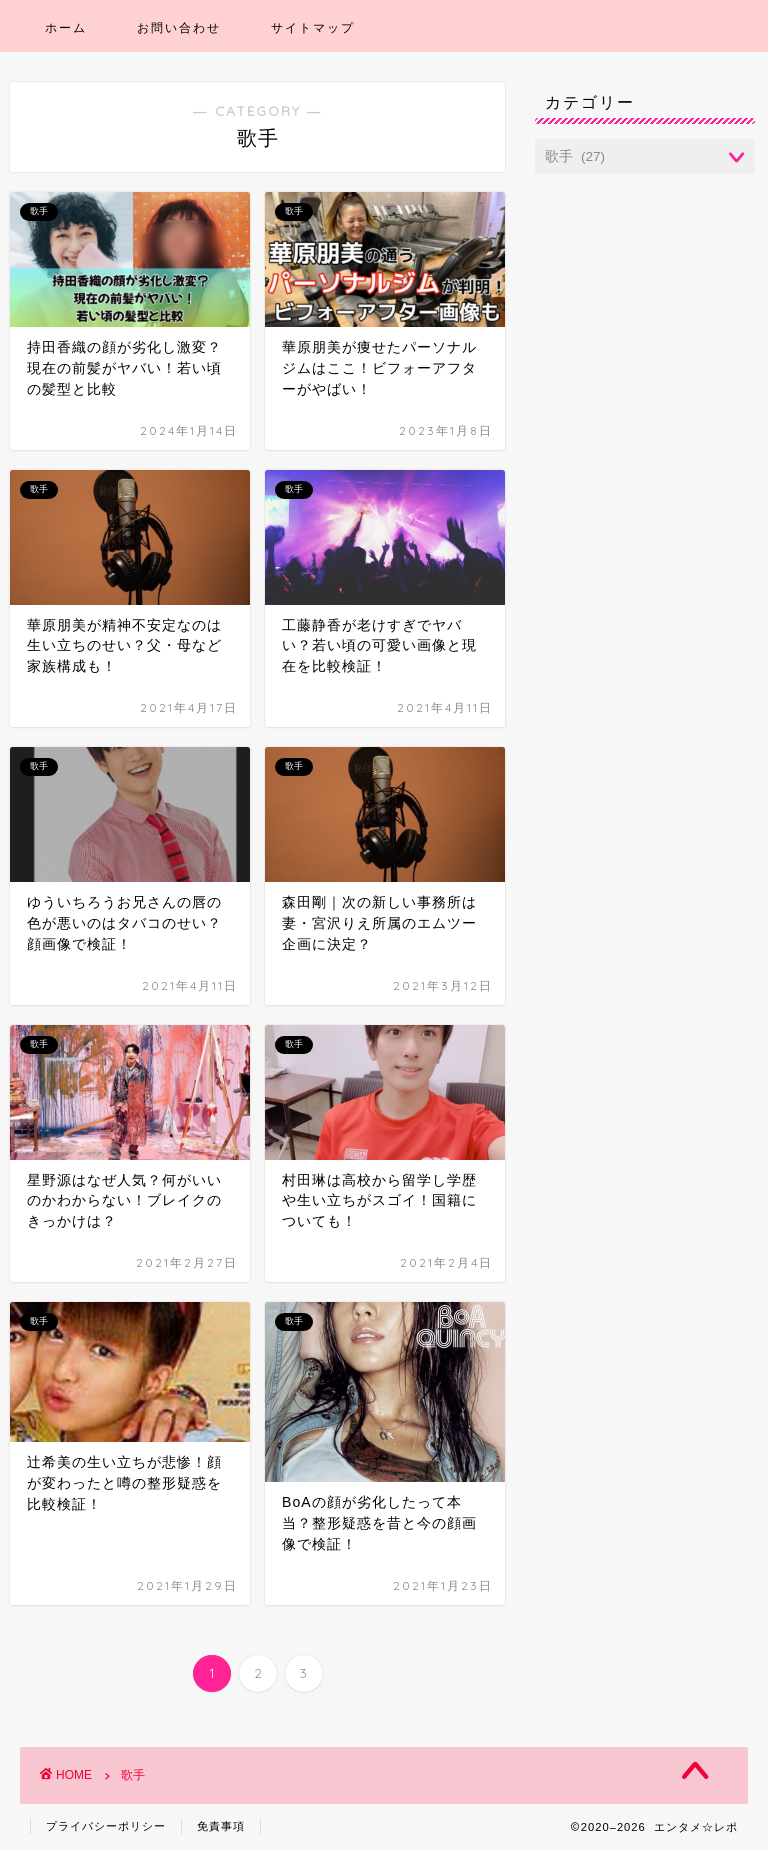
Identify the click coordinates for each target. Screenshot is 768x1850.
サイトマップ (313, 27)
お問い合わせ (179, 27)
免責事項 (221, 1826)
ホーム (66, 27)
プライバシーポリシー (106, 1826)
